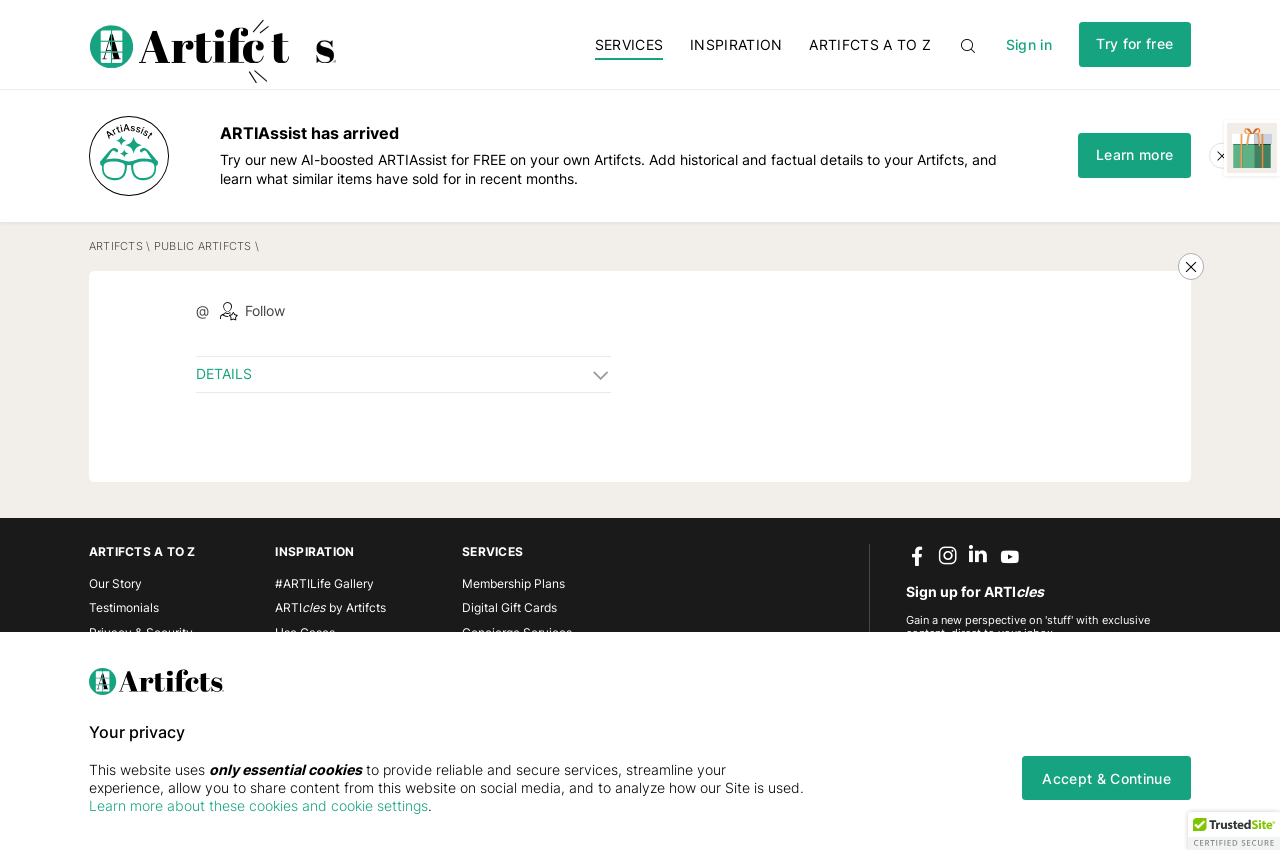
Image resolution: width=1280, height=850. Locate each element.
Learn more (1134, 154)
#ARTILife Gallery (324, 583)
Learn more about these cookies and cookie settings (258, 805)
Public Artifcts (203, 246)
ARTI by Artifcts (330, 607)
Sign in (1029, 44)
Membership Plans (513, 583)
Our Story (115, 583)
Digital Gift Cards (509, 607)
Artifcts (116, 246)
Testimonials (124, 607)
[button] (1234, 831)
